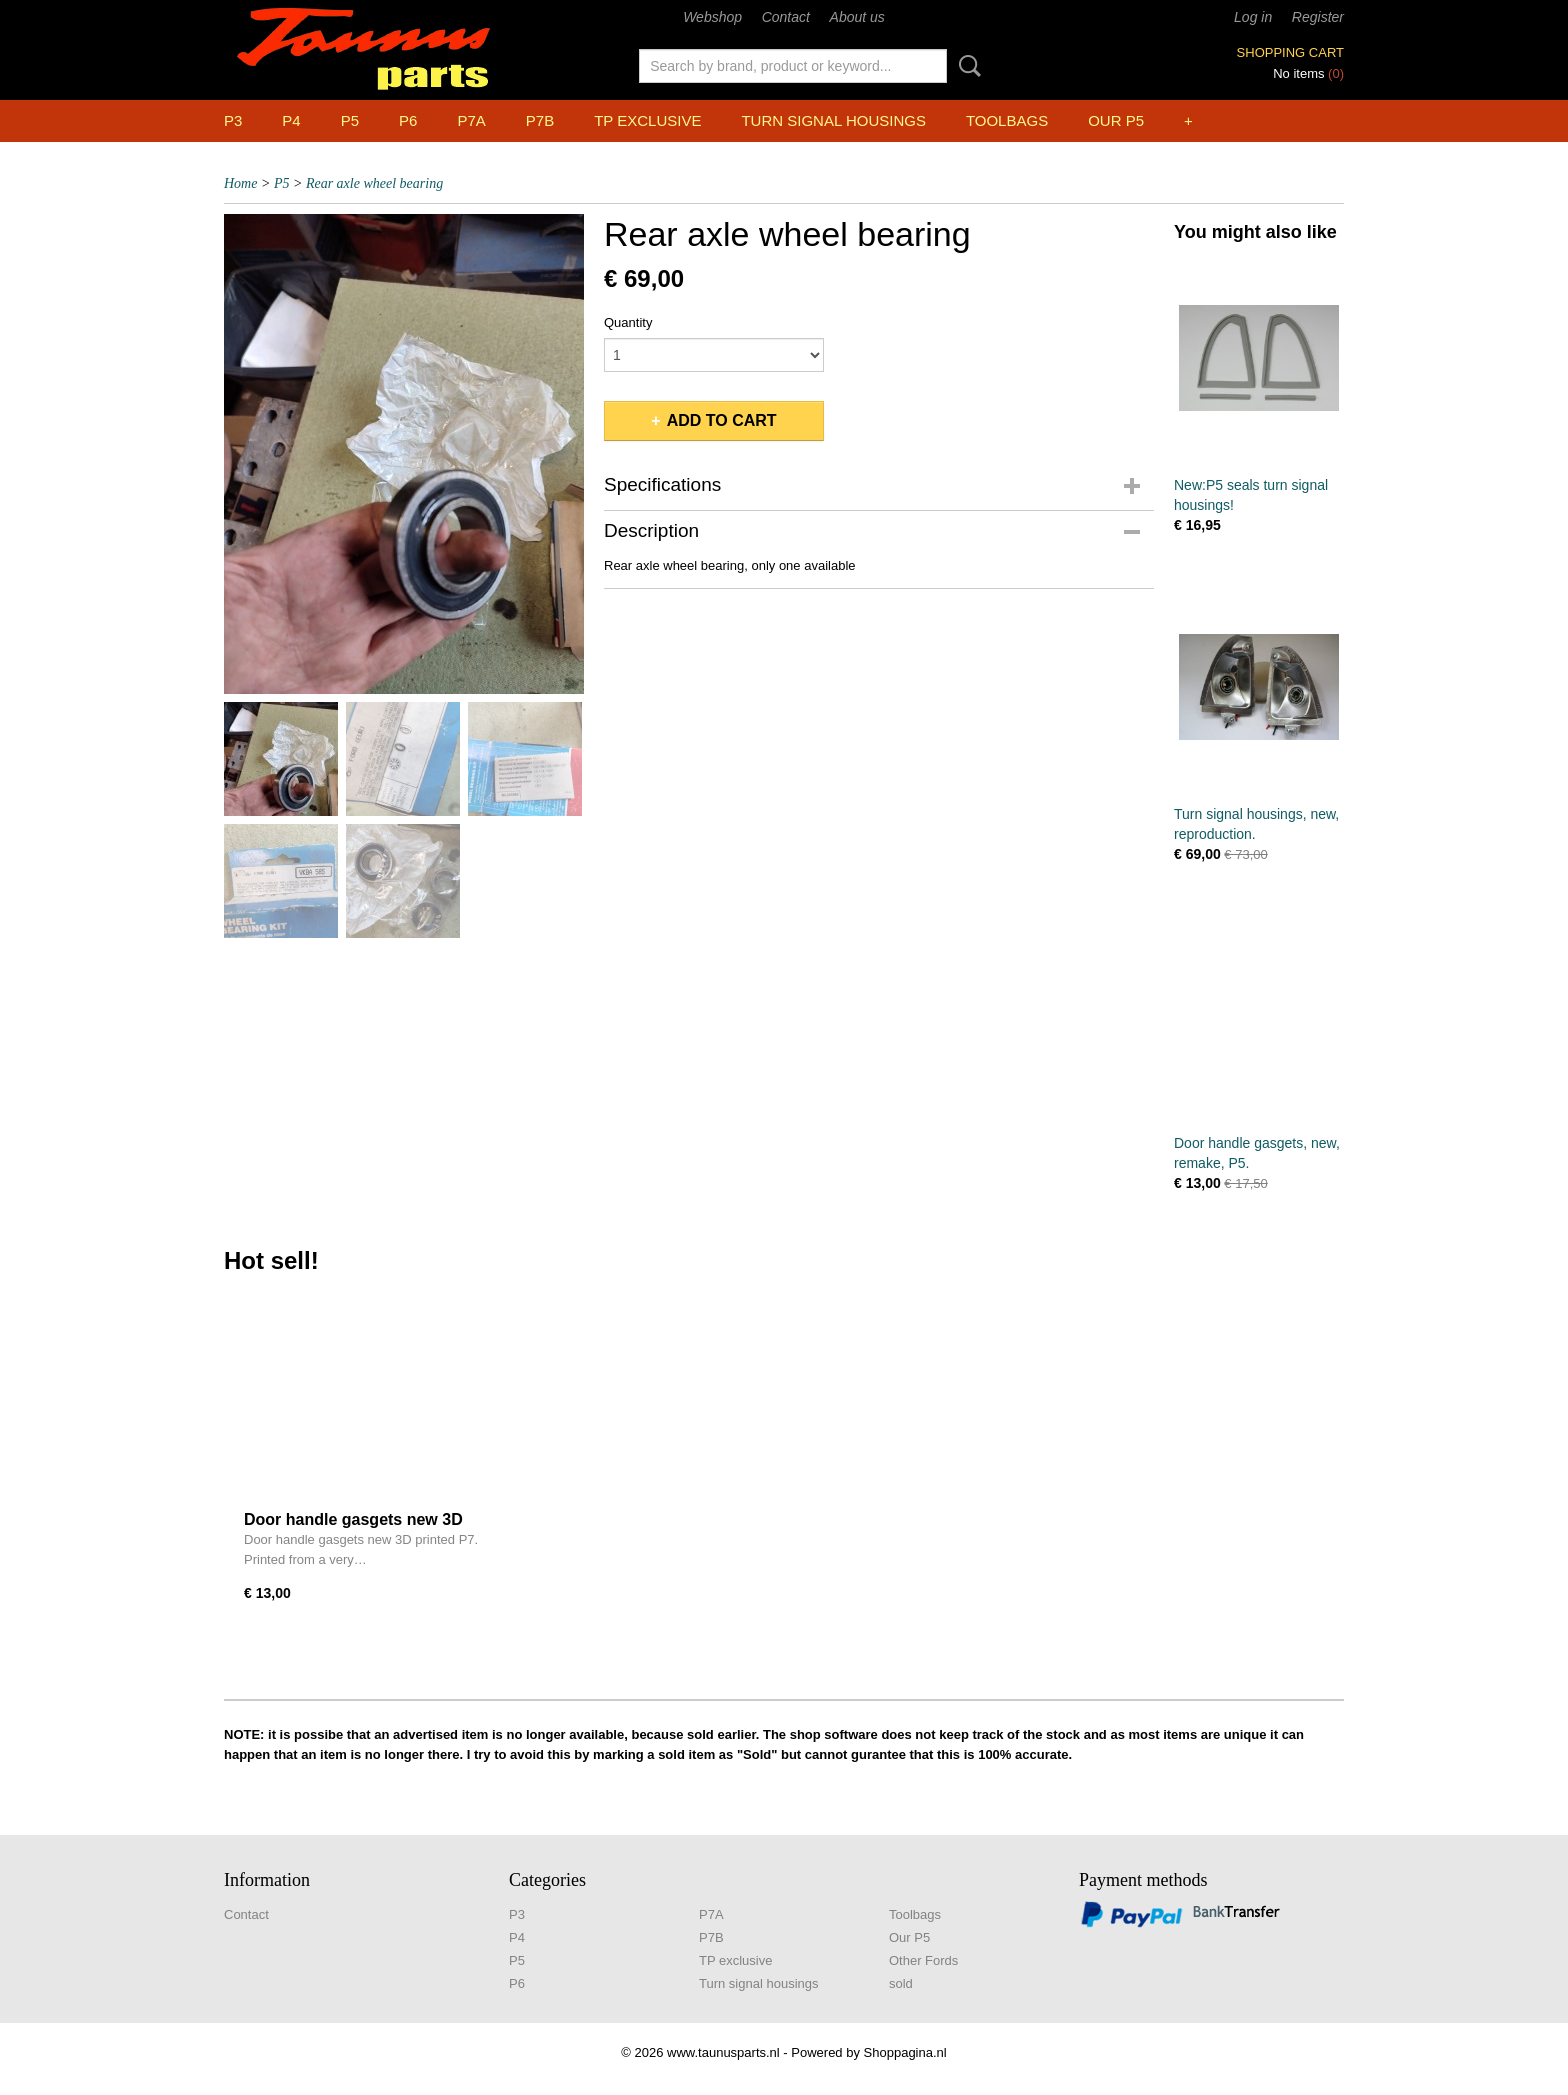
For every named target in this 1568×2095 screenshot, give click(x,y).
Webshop (712, 17)
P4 (291, 120)
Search (966, 66)
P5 (350, 120)
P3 (233, 120)
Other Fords (923, 1960)
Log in (1253, 17)
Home (240, 183)
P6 (408, 120)
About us (857, 17)
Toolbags (1007, 120)
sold (901, 1983)
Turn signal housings (833, 120)
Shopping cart (1290, 52)
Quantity (628, 322)
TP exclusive (647, 120)
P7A (471, 120)
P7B (540, 120)
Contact (786, 17)
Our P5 (1116, 120)
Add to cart (722, 420)
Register (1318, 17)
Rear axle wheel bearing (374, 183)
